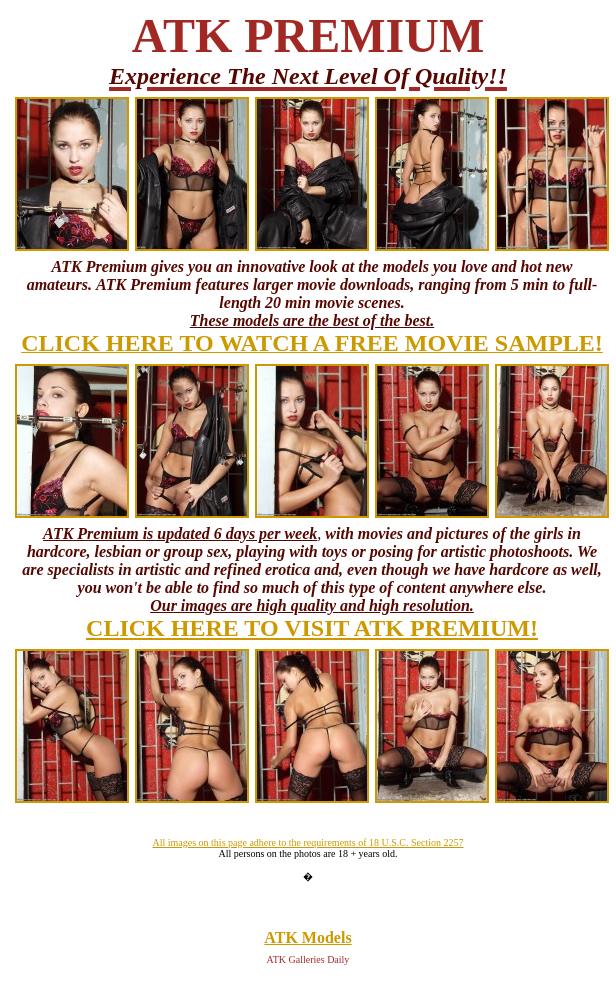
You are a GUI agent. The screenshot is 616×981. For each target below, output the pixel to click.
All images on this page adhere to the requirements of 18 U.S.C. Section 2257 (307, 842)
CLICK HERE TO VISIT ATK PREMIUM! (312, 628)
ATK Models (307, 937)
